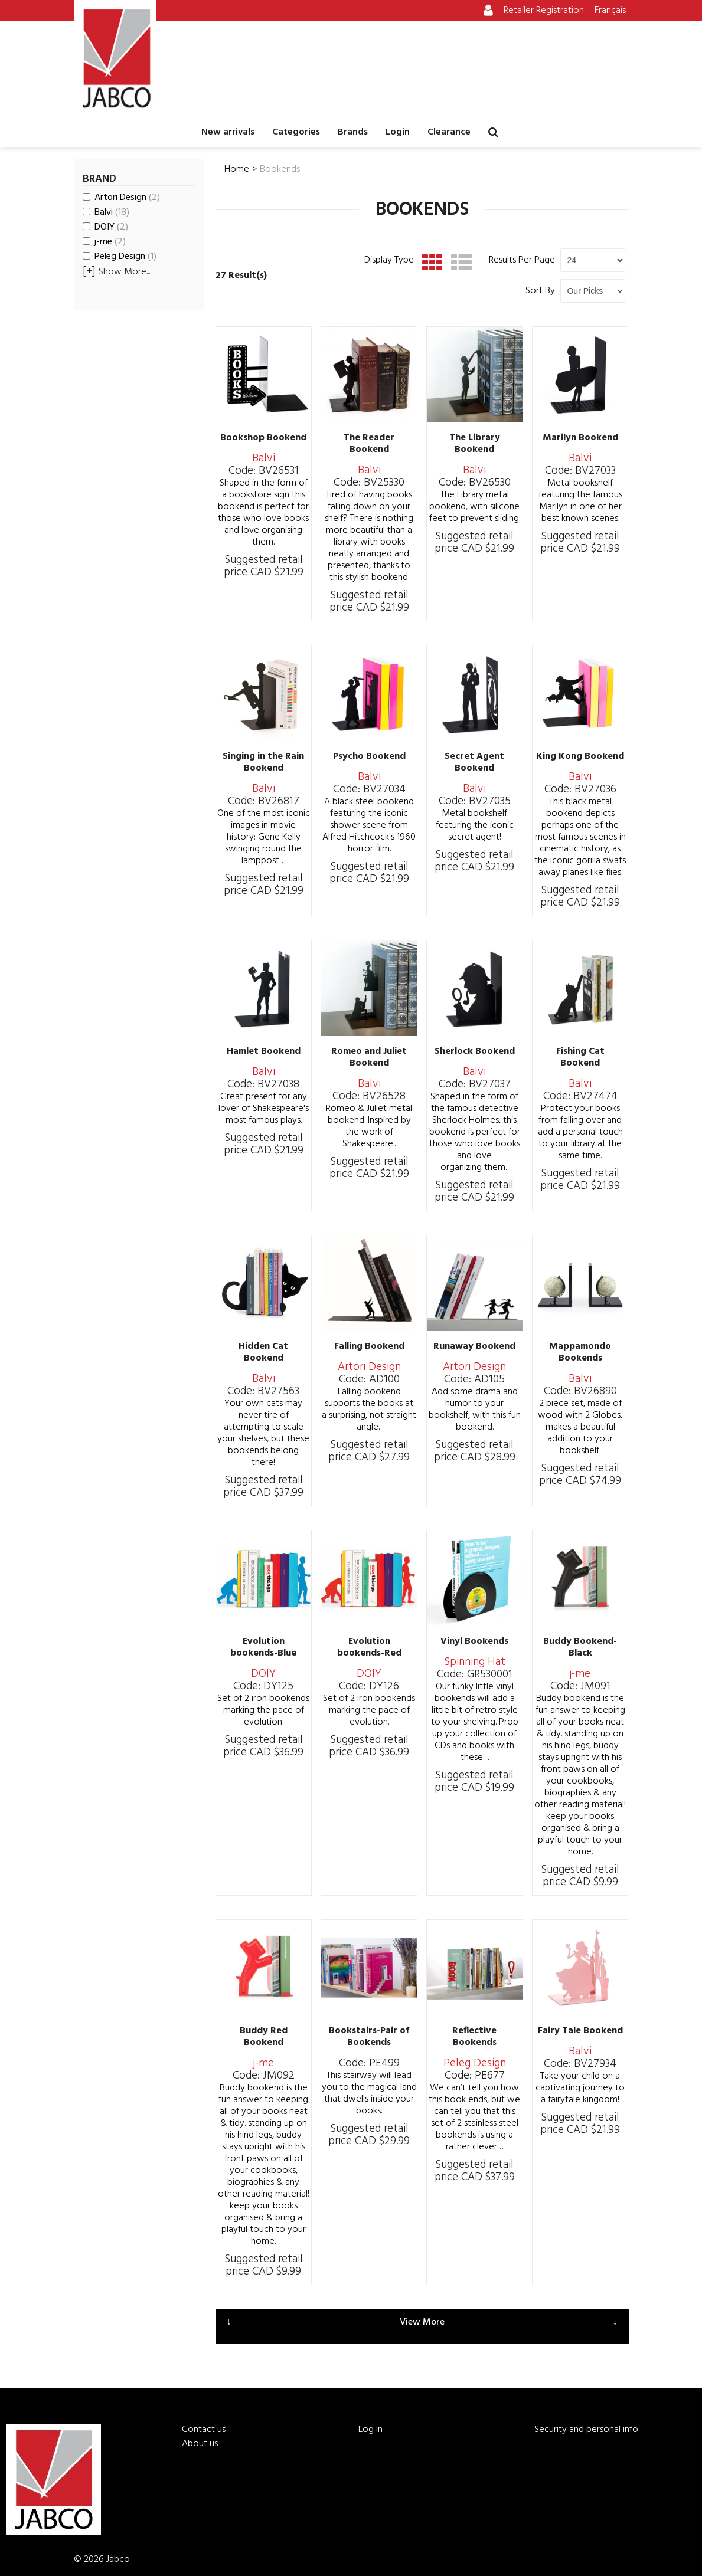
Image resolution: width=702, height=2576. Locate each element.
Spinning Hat (474, 1662)
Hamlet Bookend (264, 1051)
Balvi (106, 212)
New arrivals (227, 132)
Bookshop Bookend (263, 437)
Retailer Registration (544, 10)
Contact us (204, 2429)
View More (422, 2322)
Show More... (116, 272)
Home (236, 169)
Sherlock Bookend (475, 1051)
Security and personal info (586, 2429)
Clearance (449, 132)
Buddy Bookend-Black (580, 1647)
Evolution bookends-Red (369, 1647)
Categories (296, 132)
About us (200, 2444)
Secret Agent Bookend (474, 762)
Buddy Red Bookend (264, 2036)
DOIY (105, 227)
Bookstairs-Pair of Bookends (369, 2036)
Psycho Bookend (369, 756)
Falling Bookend (369, 1346)
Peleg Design (119, 257)
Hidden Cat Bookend (263, 1352)
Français (610, 10)
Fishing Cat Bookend (580, 1057)
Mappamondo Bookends (580, 1352)
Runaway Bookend (474, 1346)
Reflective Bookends (474, 2036)
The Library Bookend (474, 443)
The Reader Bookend (369, 443)
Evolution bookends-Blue (263, 1647)
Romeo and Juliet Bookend (369, 1057)
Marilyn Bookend (580, 437)
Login (398, 132)
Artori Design (121, 198)
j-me (104, 242)
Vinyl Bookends (474, 1641)
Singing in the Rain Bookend (263, 762)
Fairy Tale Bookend (580, 2030)
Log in (370, 2429)
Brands (353, 132)
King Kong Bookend (580, 756)
